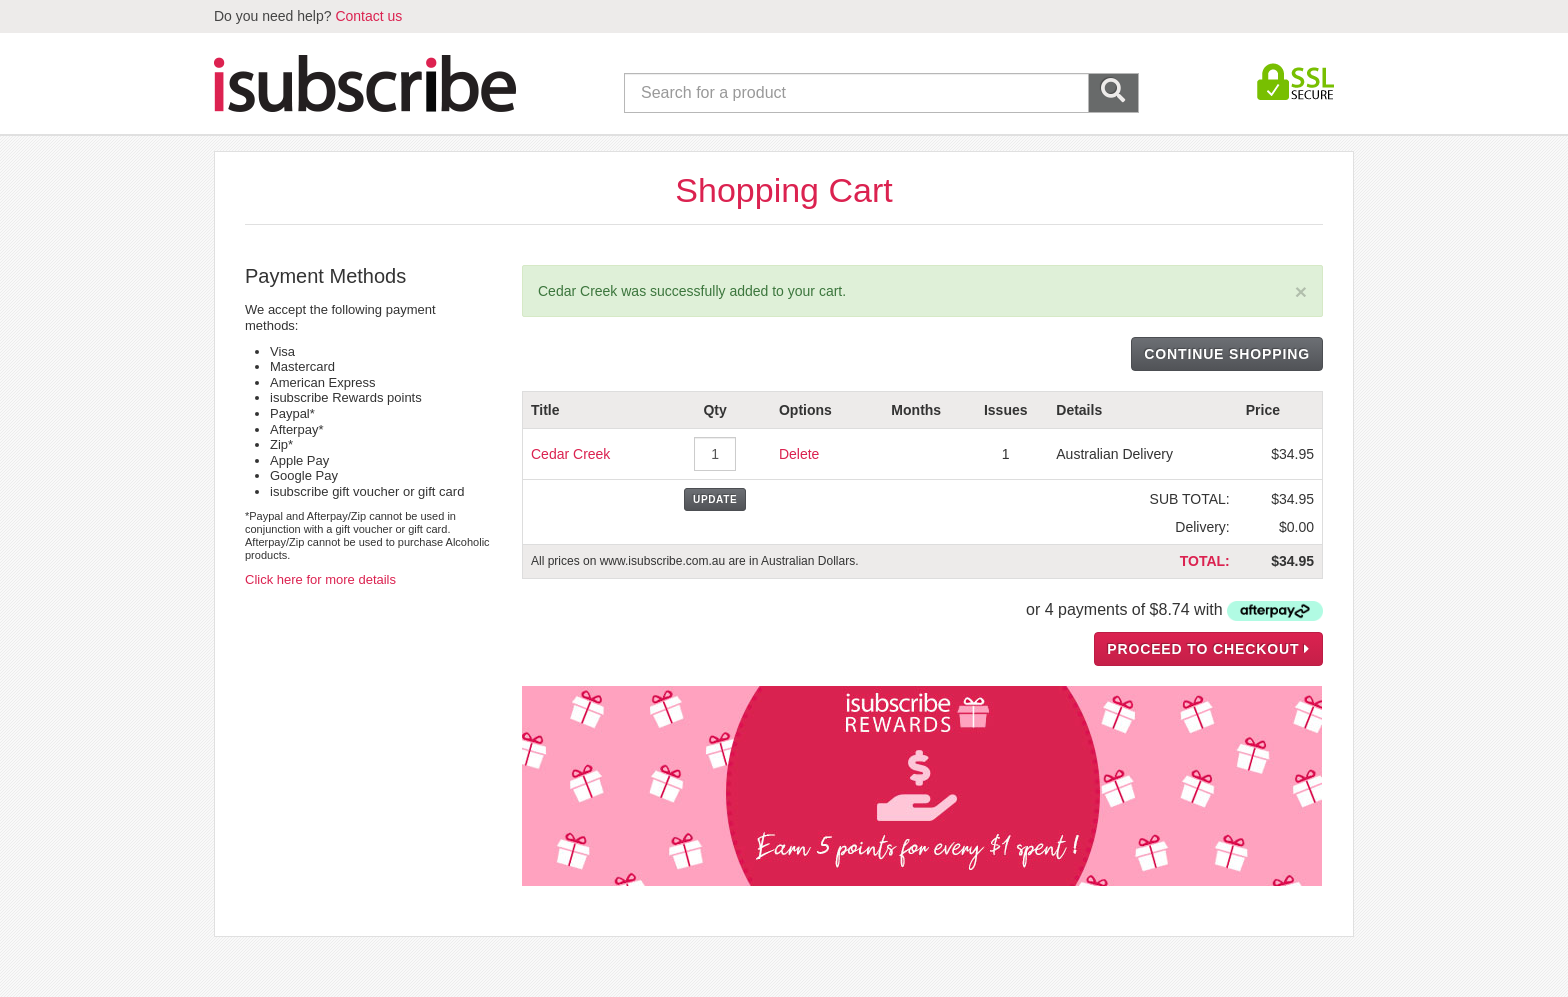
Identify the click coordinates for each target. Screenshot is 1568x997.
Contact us (368, 16)
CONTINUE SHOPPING (1227, 354)
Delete (799, 454)
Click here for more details (320, 579)
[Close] (1301, 291)
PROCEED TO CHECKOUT (1208, 649)
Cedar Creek (570, 454)
